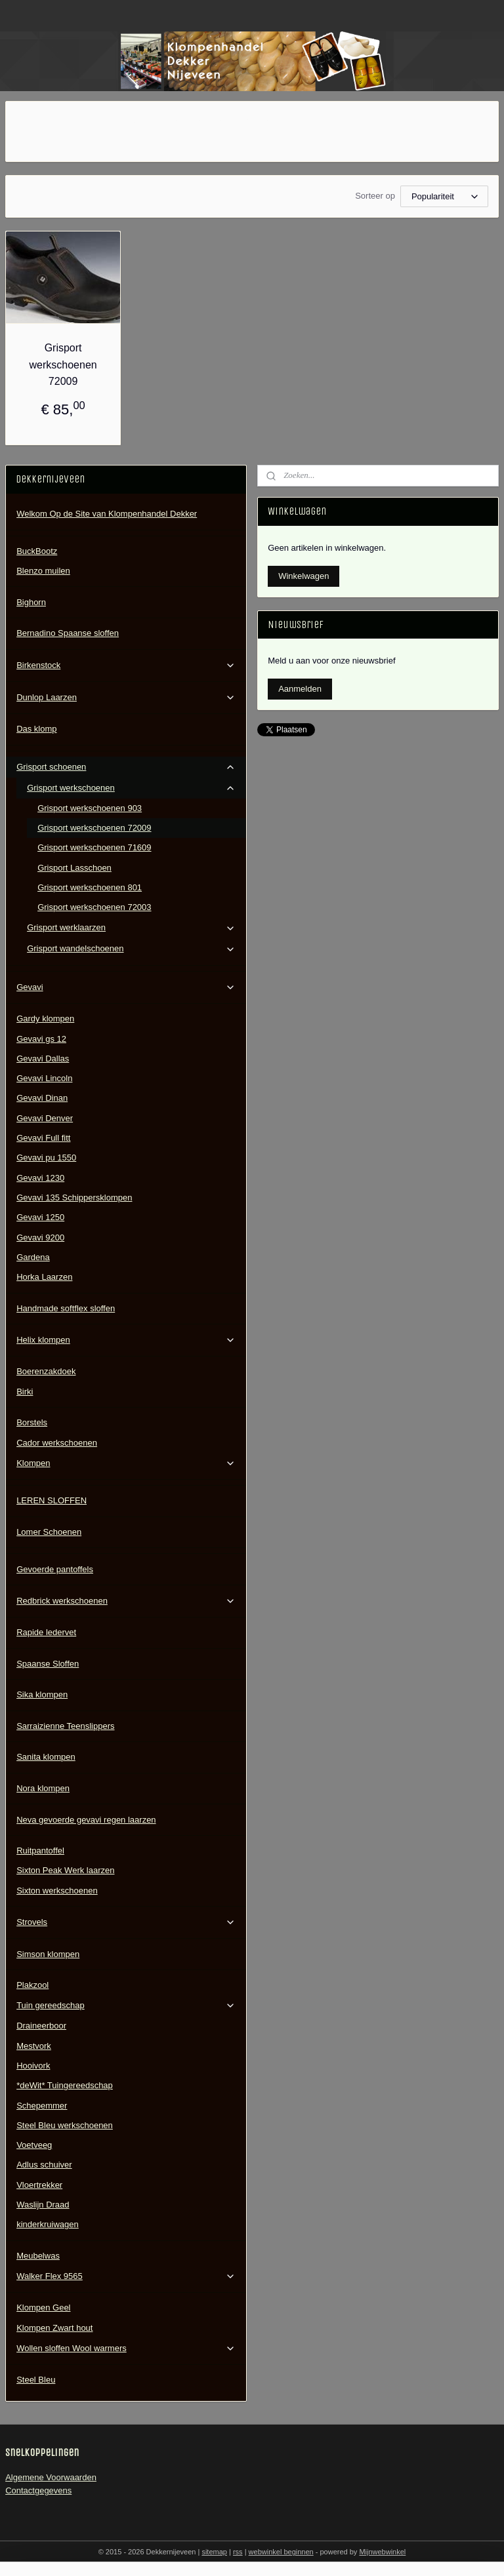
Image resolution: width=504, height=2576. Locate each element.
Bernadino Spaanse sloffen (67, 633)
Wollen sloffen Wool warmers (126, 2348)
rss (238, 2552)
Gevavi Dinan (42, 1098)
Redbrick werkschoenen (126, 1601)
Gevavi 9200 (40, 1237)
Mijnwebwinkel (382, 2552)
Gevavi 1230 (40, 1178)
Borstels (31, 1422)
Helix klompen (126, 1340)
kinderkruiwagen (47, 2224)
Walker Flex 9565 (126, 2276)
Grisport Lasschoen (74, 868)
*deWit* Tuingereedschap (64, 2085)
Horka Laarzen (44, 1277)
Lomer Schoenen (48, 1532)
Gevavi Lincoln (44, 1078)
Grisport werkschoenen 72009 (63, 364)
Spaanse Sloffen (47, 1664)
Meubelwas (38, 2256)
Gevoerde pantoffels (54, 1569)
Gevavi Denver (44, 1118)
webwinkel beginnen (281, 2552)
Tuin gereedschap (126, 2005)
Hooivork (33, 2066)
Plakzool (32, 1985)
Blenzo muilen (43, 571)
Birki (24, 1392)
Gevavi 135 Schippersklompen (74, 1197)
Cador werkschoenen (56, 1443)
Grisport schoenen (126, 767)
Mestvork (33, 2046)
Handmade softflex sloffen (65, 1308)
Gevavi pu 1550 (46, 1157)
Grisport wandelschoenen (131, 948)
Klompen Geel (43, 2307)
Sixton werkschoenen (57, 1890)
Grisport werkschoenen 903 (89, 808)
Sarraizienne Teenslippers (65, 1726)
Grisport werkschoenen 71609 (94, 847)
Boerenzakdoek (45, 1371)
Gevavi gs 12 (41, 1039)
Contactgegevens (38, 2490)
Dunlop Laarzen (126, 697)
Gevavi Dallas (42, 1058)
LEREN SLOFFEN (51, 1500)
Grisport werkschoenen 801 (89, 887)
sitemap (214, 2552)
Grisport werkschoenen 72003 (94, 907)
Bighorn (31, 602)
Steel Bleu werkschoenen (64, 2125)
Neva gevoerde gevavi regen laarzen (86, 1820)
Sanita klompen (45, 1757)
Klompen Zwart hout (54, 2328)
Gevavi (126, 987)
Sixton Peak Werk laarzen (65, 1870)
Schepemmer (41, 2105)
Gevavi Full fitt (43, 1138)
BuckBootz (36, 551)
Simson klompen (47, 1954)
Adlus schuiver (44, 2165)
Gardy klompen (45, 1018)
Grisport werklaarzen (131, 927)
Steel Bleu (35, 2380)
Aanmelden (300, 689)
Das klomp (36, 729)
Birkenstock (126, 665)
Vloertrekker (39, 2185)
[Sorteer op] (444, 196)
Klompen (126, 1463)
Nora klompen (43, 1788)
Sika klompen (42, 1694)
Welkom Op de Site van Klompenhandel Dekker (106, 514)
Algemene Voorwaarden (50, 2477)
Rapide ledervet (46, 1632)
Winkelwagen (303, 576)
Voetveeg (34, 2145)
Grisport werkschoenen (131, 788)
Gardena (33, 1257)
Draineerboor (41, 2026)
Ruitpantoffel (40, 1850)
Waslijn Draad (42, 2204)
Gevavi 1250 (40, 1217)
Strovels (126, 1922)
